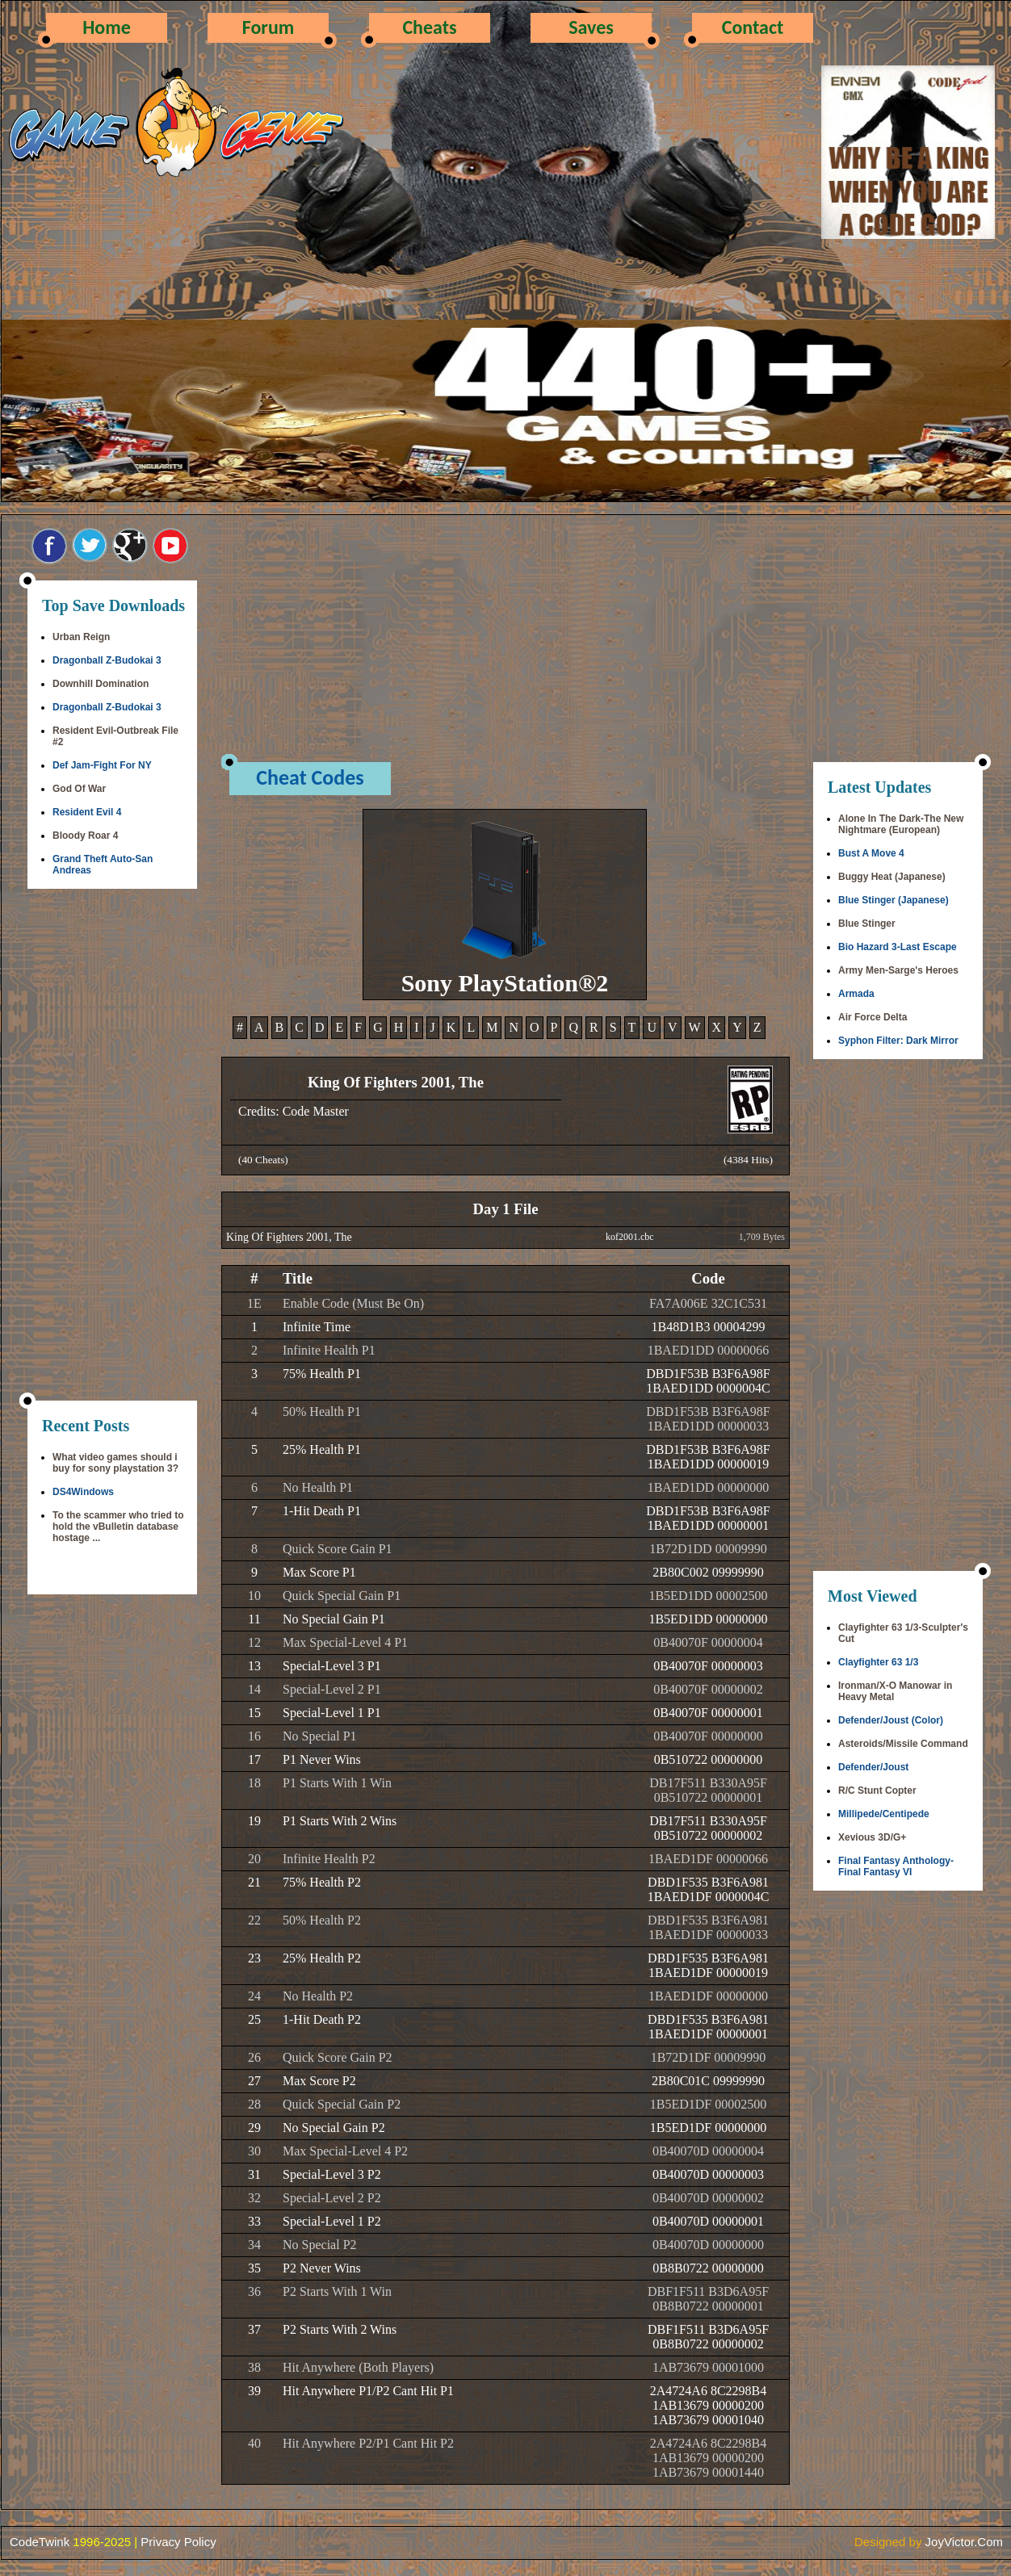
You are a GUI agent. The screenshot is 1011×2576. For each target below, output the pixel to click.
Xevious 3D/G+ (872, 1837)
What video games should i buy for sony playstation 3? (115, 1462)
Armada (856, 993)
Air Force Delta (872, 1017)
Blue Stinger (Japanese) (893, 900)
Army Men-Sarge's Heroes (898, 970)
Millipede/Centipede (883, 1814)
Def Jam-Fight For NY (102, 765)
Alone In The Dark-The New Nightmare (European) (900, 824)
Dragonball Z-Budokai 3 (107, 660)
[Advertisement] (112, 1146)
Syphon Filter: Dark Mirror (898, 1040)
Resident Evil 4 (86, 812)
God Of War (79, 788)
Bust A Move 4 (871, 853)
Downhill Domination (100, 683)
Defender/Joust (873, 1767)
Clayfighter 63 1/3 (878, 1662)
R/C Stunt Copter (877, 1790)
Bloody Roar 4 (85, 835)
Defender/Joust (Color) (890, 1720)
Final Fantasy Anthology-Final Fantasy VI (896, 1866)
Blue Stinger (867, 923)
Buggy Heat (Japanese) (892, 876)
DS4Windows (83, 1491)
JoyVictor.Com (964, 2542)
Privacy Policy (178, 2542)
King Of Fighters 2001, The (289, 1237)
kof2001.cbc (630, 1236)
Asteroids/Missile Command (903, 1743)
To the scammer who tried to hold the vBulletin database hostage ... (117, 1527)
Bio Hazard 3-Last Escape (897, 947)
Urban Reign (81, 637)
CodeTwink (39, 2542)
